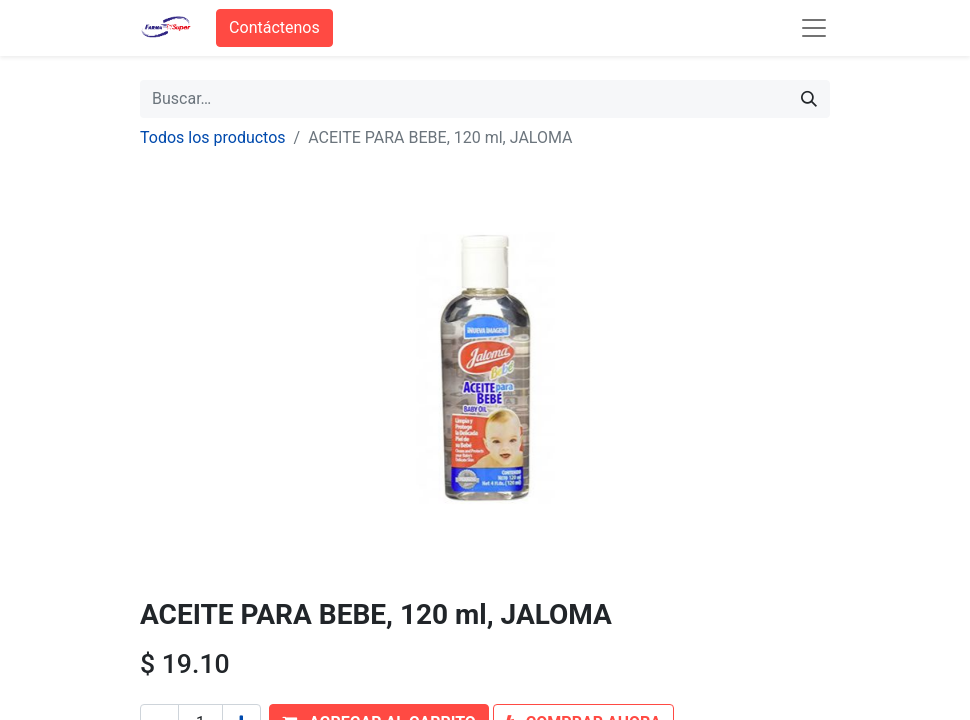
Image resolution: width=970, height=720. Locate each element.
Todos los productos (213, 137)
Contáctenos (274, 27)
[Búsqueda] (809, 99)
